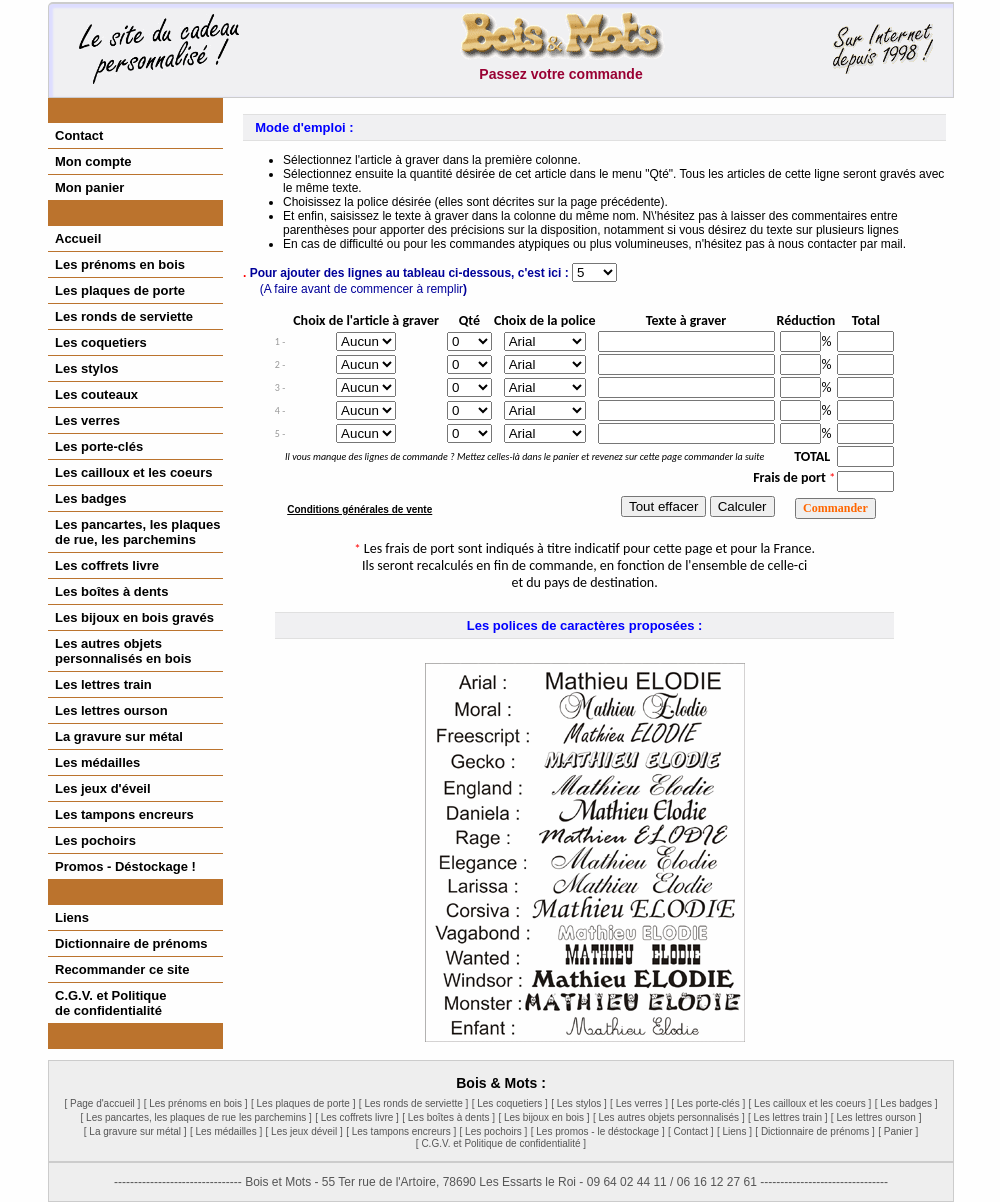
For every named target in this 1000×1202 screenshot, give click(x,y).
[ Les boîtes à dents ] (448, 1117)
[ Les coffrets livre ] (357, 1117)
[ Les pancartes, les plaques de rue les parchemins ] (196, 1117)
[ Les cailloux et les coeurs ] (810, 1103)
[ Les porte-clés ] (708, 1103)
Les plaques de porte (120, 290)
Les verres (87, 420)
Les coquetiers (101, 342)
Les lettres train (103, 684)
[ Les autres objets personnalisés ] (669, 1117)
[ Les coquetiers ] (510, 1103)
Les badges (91, 498)
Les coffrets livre (107, 565)
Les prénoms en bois (120, 264)
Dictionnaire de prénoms (131, 943)
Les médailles (97, 762)
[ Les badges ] (906, 1103)
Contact (79, 135)
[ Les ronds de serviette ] (414, 1103)
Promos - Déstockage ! (125, 866)
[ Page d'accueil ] (102, 1103)
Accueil (78, 238)
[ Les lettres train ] (787, 1117)
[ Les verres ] (639, 1103)
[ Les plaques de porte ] (303, 1103)
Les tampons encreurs (124, 814)
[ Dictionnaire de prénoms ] (815, 1131)
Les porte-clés (99, 446)
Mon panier (89, 187)
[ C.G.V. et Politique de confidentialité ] (501, 1143)
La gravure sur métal (119, 736)
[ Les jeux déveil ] (304, 1131)
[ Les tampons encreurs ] (401, 1131)
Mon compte (93, 161)
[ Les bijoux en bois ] (543, 1117)
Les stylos (87, 368)
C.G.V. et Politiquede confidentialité (110, 1003)
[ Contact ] (691, 1131)
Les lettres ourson (111, 710)
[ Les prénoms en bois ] (196, 1103)
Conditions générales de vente (359, 509)
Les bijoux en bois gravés (134, 617)
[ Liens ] (734, 1131)
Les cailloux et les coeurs (134, 472)
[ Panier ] (898, 1131)
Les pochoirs (95, 840)
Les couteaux (96, 394)
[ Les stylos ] (579, 1103)
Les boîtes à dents (111, 591)
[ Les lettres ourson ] (876, 1117)
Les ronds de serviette (124, 316)
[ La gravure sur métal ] (135, 1131)
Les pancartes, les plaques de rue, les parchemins (137, 532)
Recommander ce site (122, 969)
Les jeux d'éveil (103, 788)
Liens (72, 917)
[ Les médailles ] (226, 1131)
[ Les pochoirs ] (494, 1131)
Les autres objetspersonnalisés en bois (123, 651)
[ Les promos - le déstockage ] (598, 1131)
